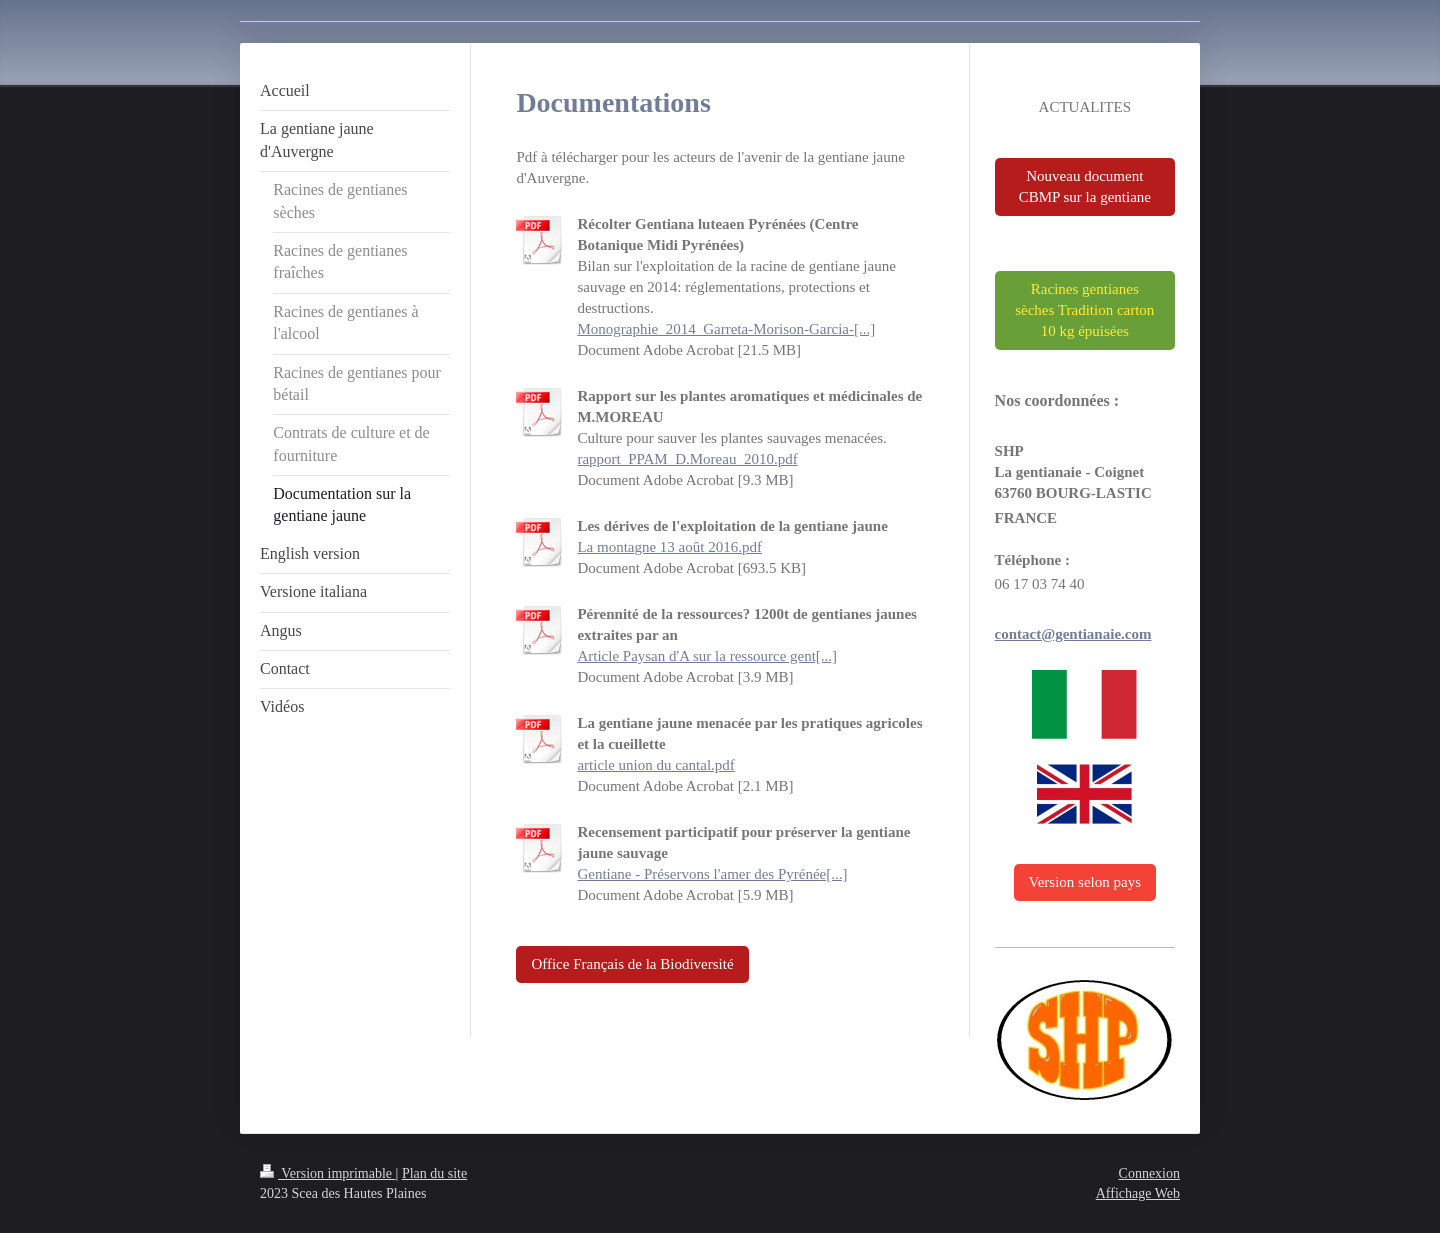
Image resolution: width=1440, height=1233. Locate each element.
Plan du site (434, 1173)
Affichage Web (1138, 1193)
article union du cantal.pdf (655, 765)
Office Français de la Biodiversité (632, 964)
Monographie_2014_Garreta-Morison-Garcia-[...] (726, 329)
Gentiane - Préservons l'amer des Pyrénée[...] (712, 874)
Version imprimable (328, 1173)
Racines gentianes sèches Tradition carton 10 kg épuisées (1084, 310)
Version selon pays (1085, 882)
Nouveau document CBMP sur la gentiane (1085, 186)
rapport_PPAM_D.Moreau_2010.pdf (687, 459)
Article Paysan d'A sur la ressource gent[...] (707, 656)
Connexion (1149, 1173)
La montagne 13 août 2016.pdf (669, 547)
